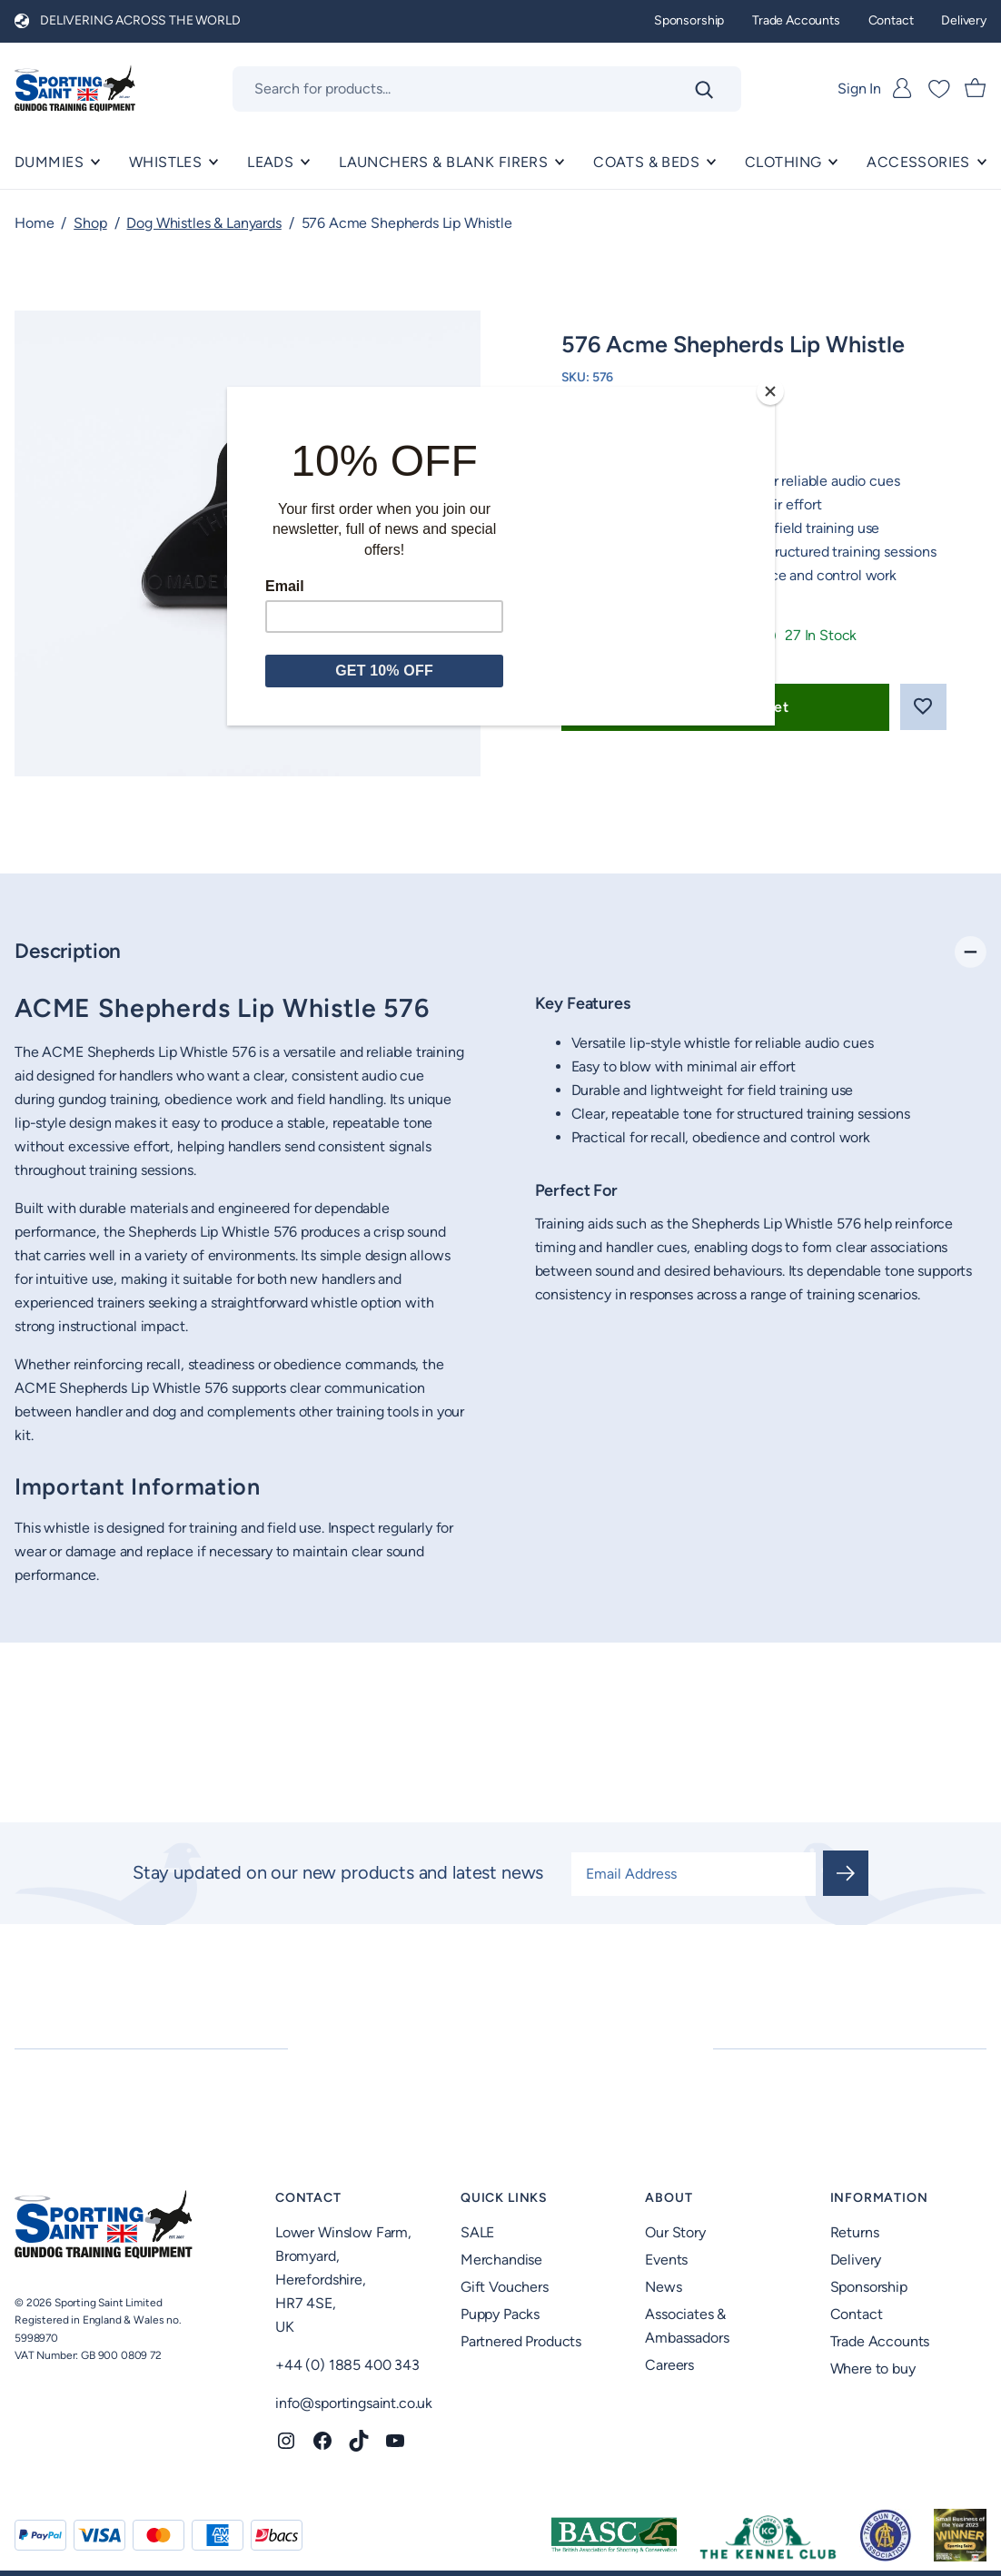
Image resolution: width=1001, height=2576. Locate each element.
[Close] (770, 391)
